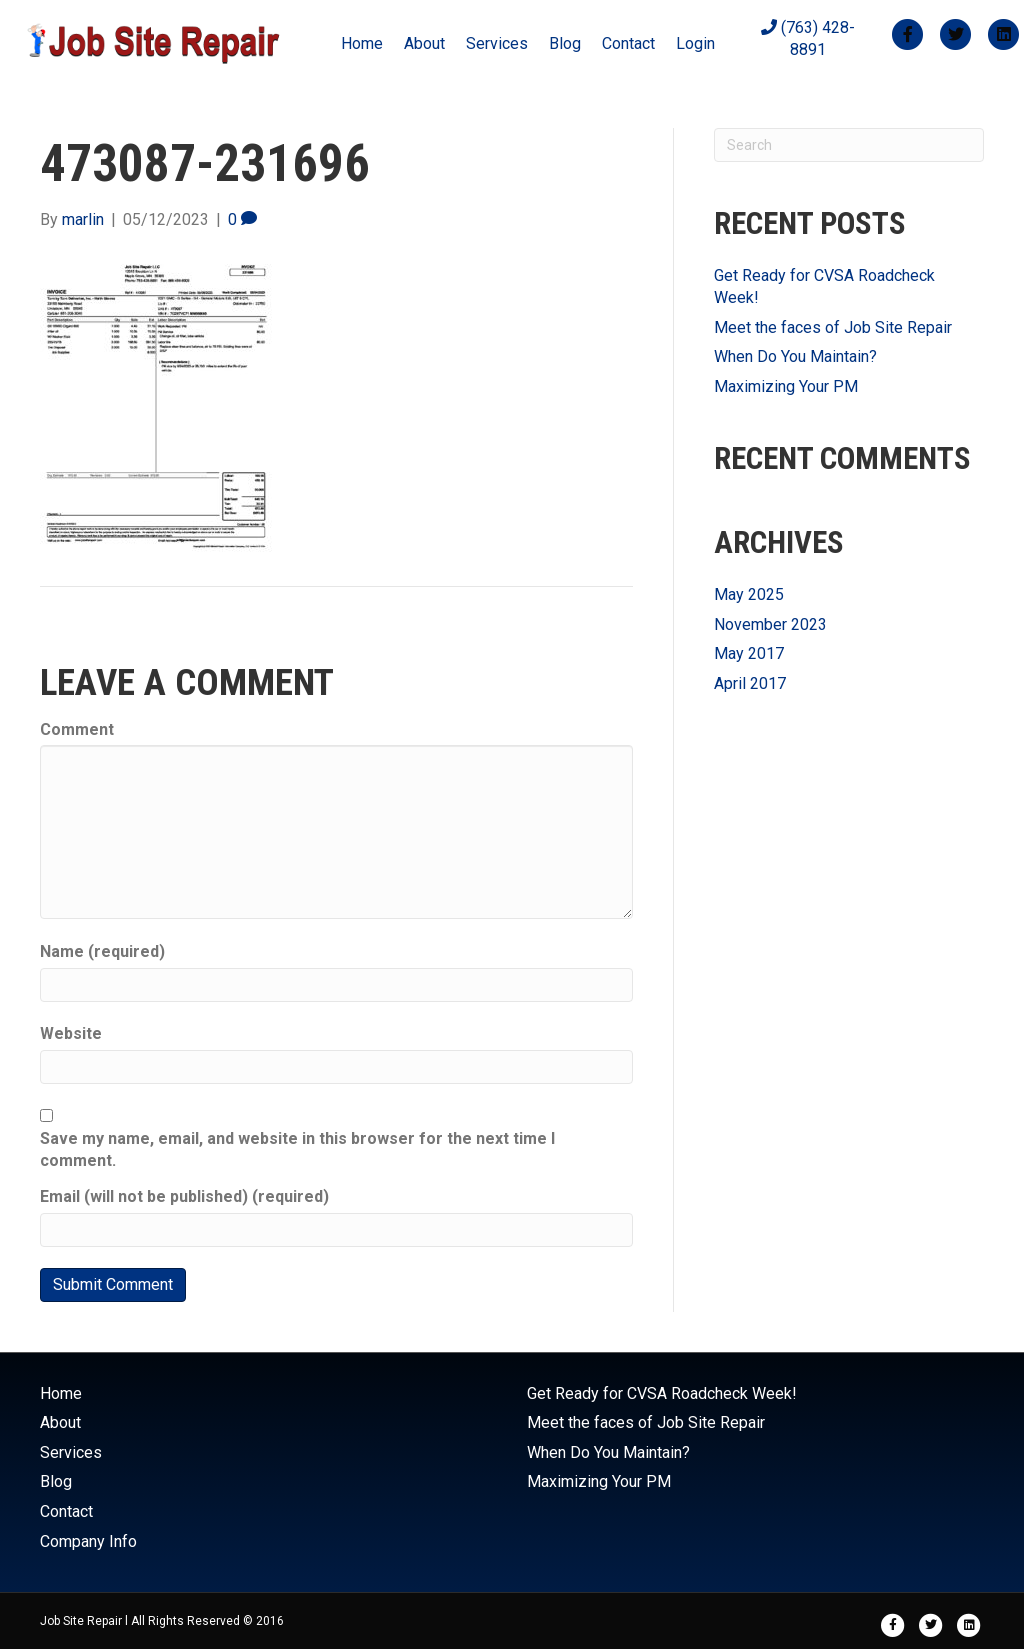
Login (695, 43)
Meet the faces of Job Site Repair (833, 327)
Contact (628, 43)
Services (497, 43)
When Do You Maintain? (795, 356)
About (424, 43)
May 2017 (749, 653)
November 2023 (770, 624)
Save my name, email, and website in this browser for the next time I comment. (297, 1149)
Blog (565, 43)
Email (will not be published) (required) (184, 1196)
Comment (77, 729)
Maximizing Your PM (786, 386)
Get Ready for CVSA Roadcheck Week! (662, 1393)
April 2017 (750, 683)
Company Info (88, 1541)
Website (71, 1033)
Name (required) (102, 951)
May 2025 (749, 594)
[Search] (849, 145)
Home (362, 43)
